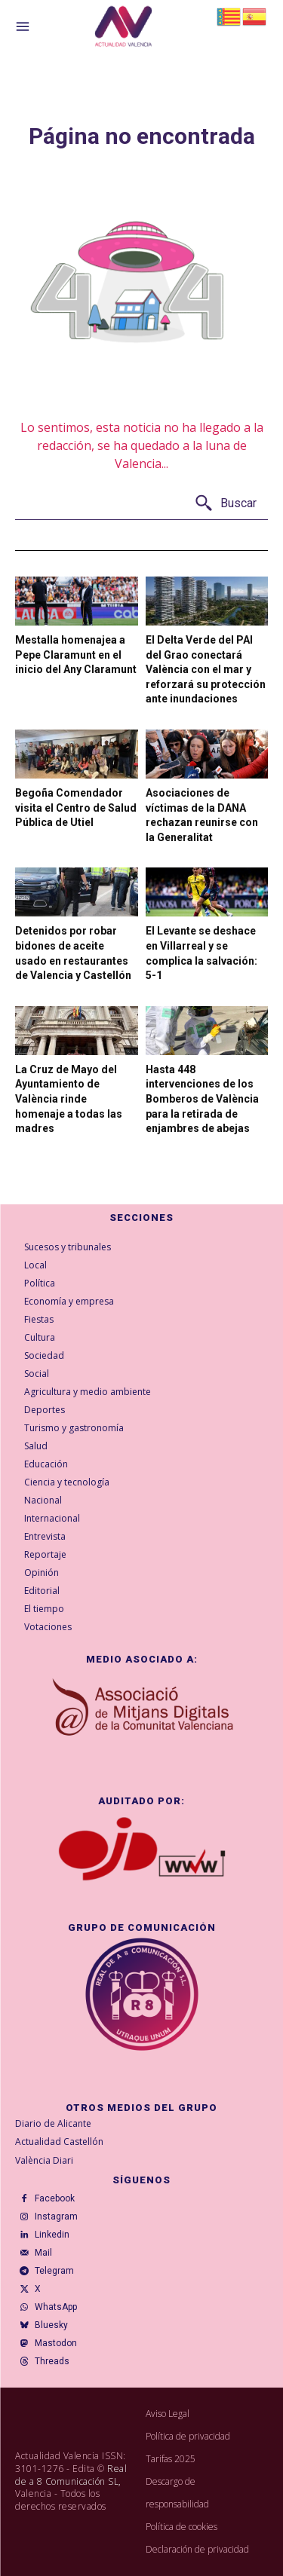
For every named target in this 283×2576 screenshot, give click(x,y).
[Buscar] (225, 504)
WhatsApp (56, 2307)
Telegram (54, 2270)
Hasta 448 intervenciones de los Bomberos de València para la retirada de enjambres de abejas (202, 1098)
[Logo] (123, 29)
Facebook (55, 2198)
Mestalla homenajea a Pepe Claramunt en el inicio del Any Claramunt (76, 654)
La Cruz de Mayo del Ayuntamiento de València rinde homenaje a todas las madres (68, 1098)
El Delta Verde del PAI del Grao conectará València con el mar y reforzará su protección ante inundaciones (206, 669)
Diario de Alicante (53, 2123)
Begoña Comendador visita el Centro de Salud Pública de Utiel (76, 807)
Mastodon (56, 2343)
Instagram (56, 2216)
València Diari (44, 2160)
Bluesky (51, 2325)
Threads (52, 2361)
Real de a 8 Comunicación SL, (71, 2475)
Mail (43, 2252)
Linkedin (52, 2234)
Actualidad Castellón (59, 2141)
